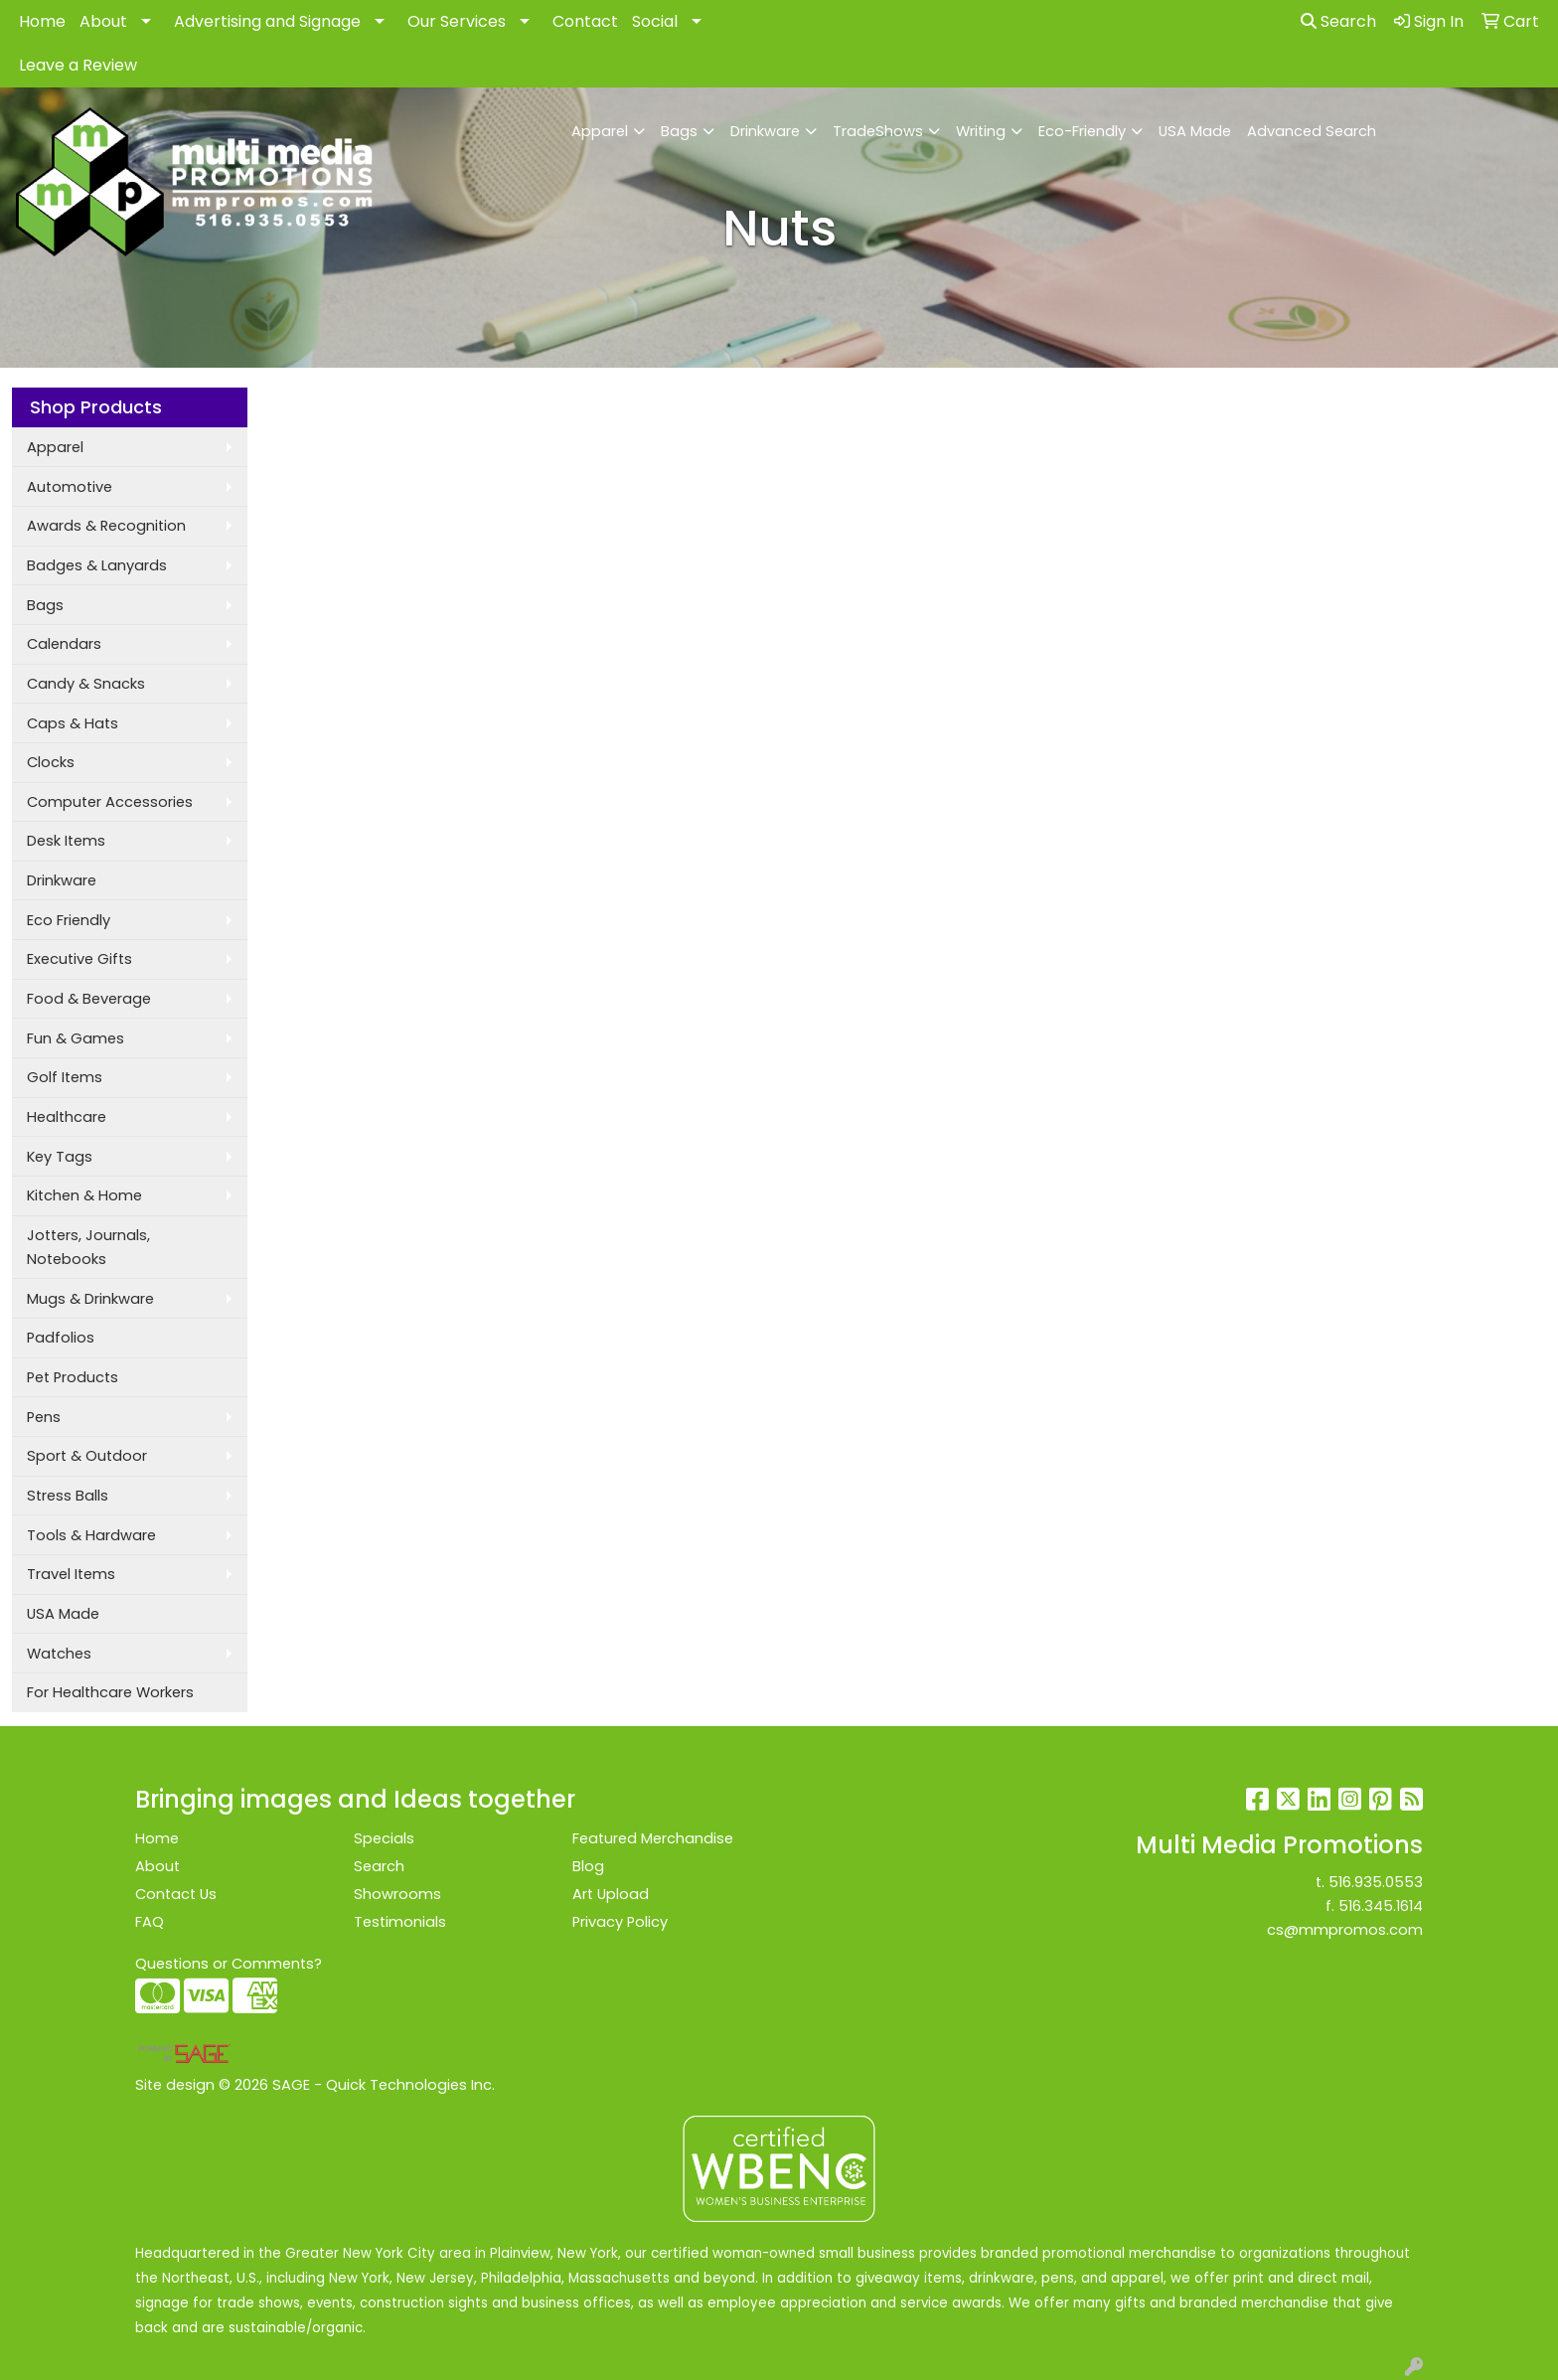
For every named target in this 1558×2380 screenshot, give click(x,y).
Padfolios (60, 1338)
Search (1338, 21)
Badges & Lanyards (97, 565)
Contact (585, 21)
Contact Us (176, 1894)
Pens (44, 1417)
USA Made (1195, 131)
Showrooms (397, 1894)
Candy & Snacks (86, 684)
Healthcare (66, 1117)
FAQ (149, 1922)
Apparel (599, 131)
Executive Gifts (79, 959)
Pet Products (72, 1377)
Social (655, 21)
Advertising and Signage (267, 21)
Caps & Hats (72, 723)
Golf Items (64, 1077)
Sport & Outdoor (87, 1456)
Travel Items (71, 1574)
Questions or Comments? (228, 1964)
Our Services (456, 21)
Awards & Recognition (106, 526)
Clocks (51, 762)
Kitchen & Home (84, 1195)
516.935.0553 (1375, 1882)
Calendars (64, 644)
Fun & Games (75, 1038)
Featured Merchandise (652, 1838)
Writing (981, 131)
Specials (384, 1838)
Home (42, 21)
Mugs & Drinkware (90, 1299)
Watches (59, 1654)
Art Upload (610, 1894)
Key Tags (59, 1157)
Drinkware (765, 131)
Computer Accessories (110, 802)
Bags (679, 131)
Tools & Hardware (91, 1535)
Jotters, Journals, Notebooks (88, 1247)
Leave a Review (78, 65)
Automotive (69, 487)
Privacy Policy (620, 1922)
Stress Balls (67, 1496)
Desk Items (66, 841)
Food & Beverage (89, 999)
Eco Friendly (68, 920)
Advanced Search (1311, 131)
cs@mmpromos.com (1345, 1930)
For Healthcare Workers (110, 1692)
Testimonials (400, 1922)
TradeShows (878, 131)
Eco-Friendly (1082, 131)
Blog (588, 1866)
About (103, 21)
